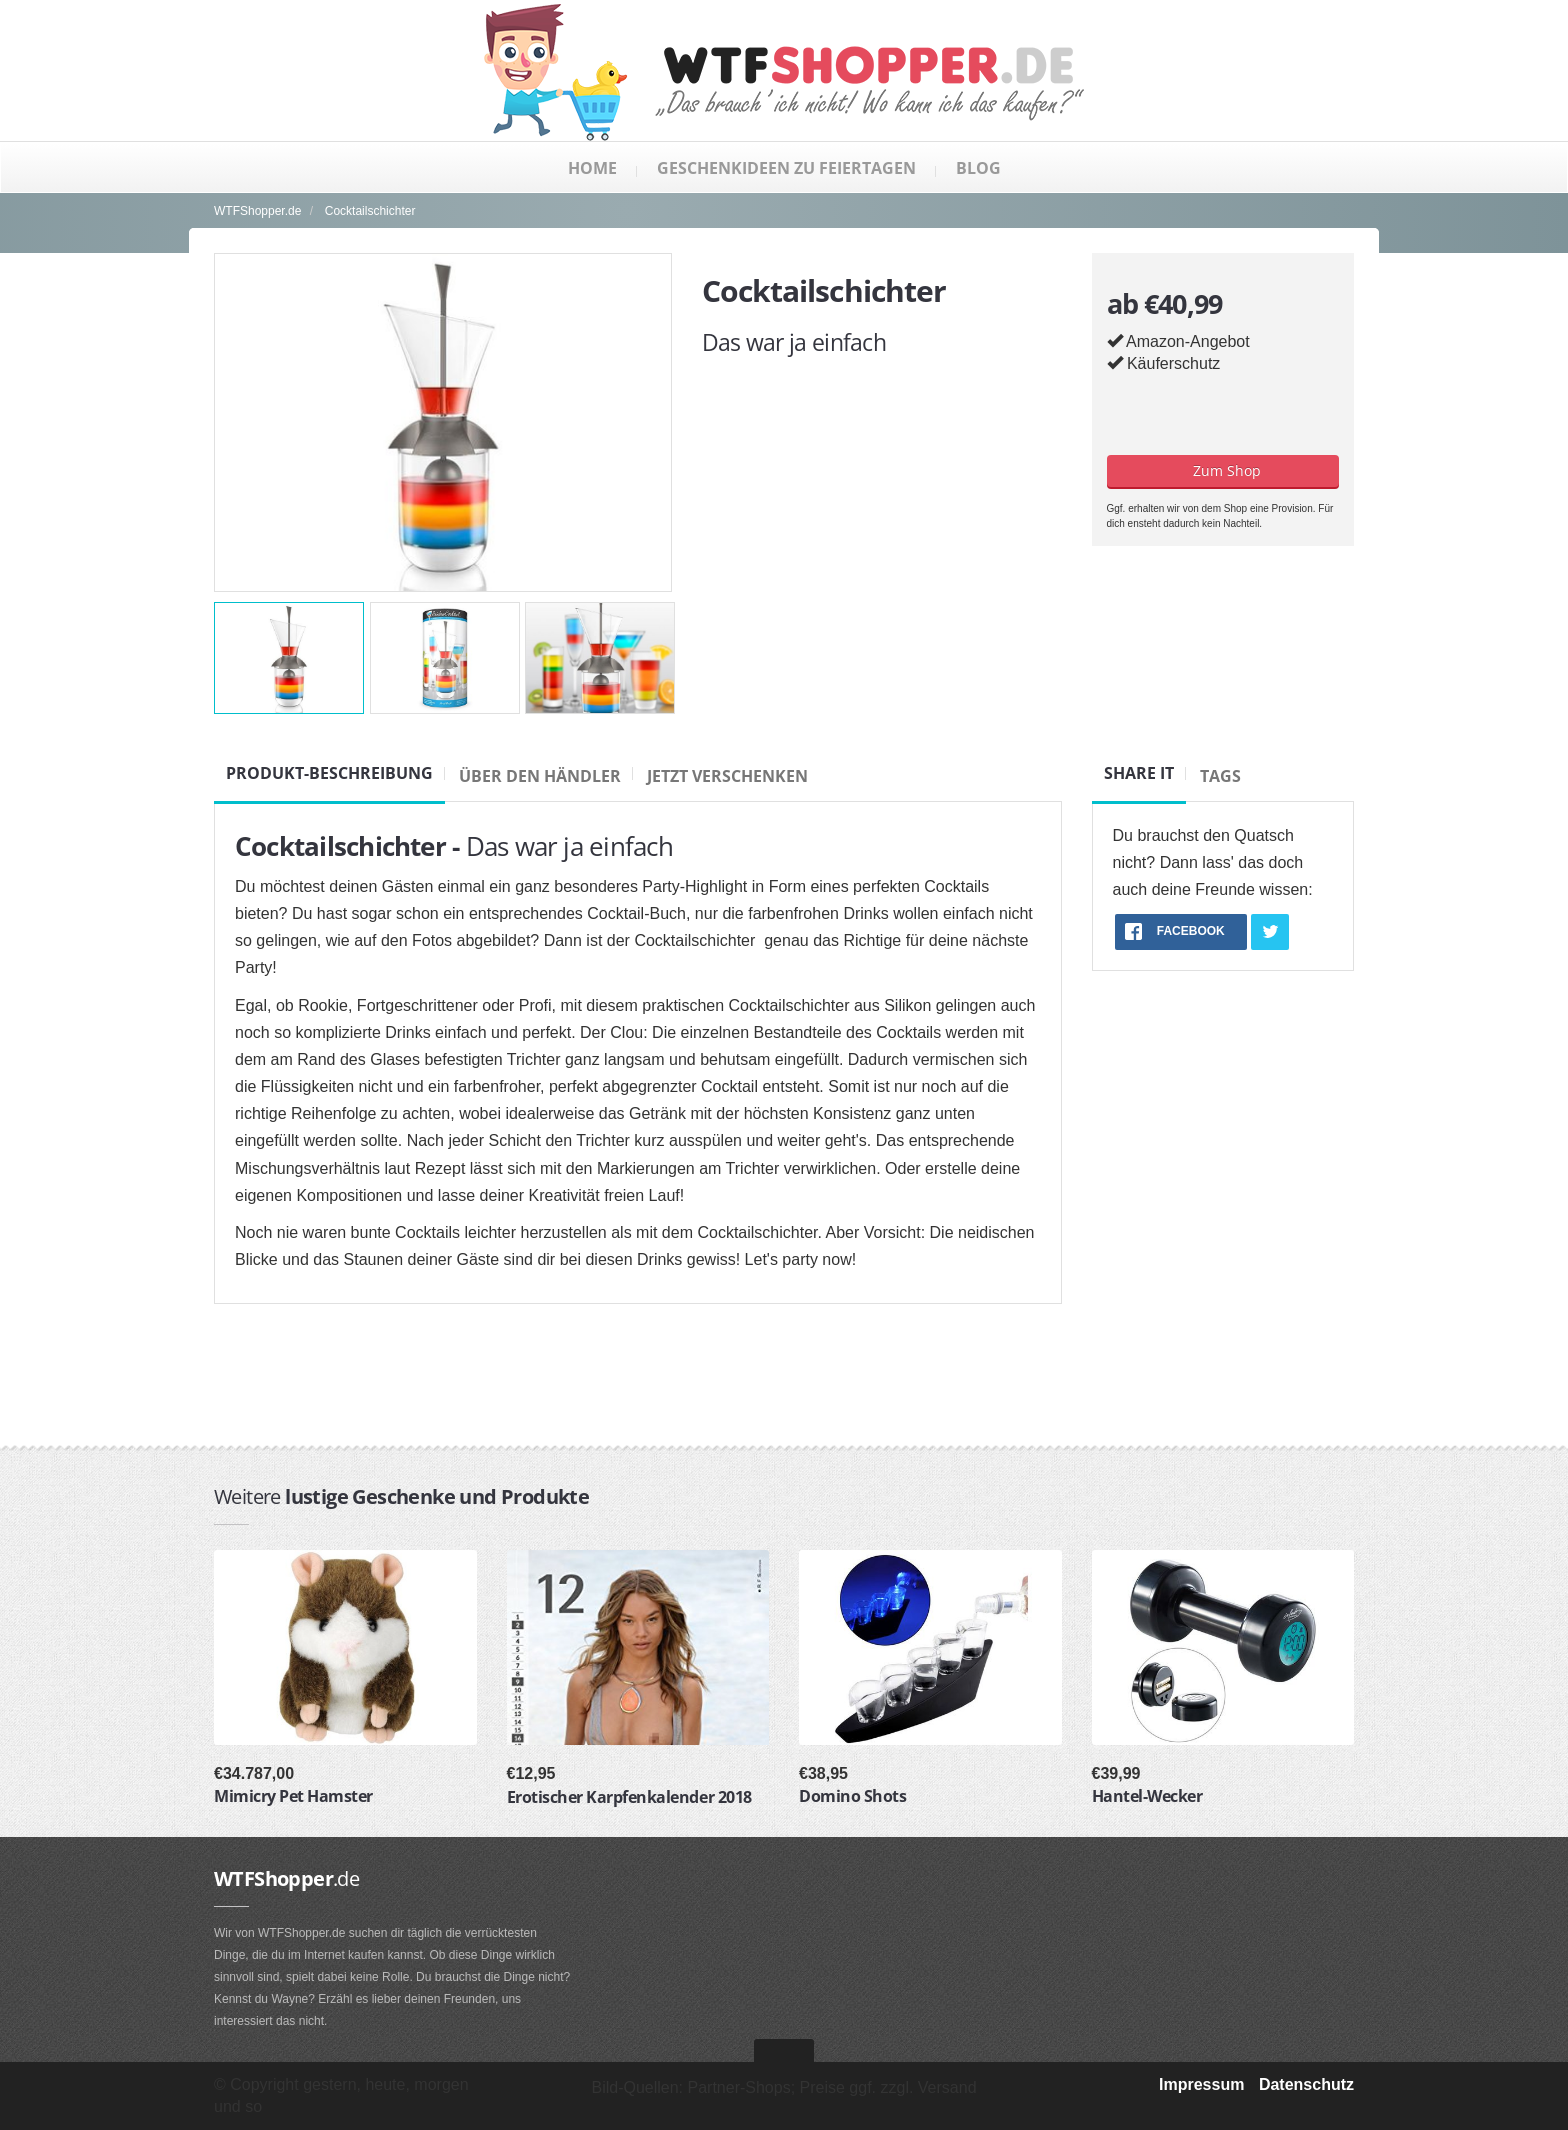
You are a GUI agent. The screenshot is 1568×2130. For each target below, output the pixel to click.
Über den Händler (540, 776)
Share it (1139, 773)
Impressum (1201, 2084)
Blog (978, 168)
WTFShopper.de (257, 211)
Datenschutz (1306, 2084)
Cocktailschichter (370, 211)
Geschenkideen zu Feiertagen (786, 168)
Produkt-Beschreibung (329, 773)
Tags (1220, 776)
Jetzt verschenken (727, 776)
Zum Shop (1223, 470)
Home (592, 168)
